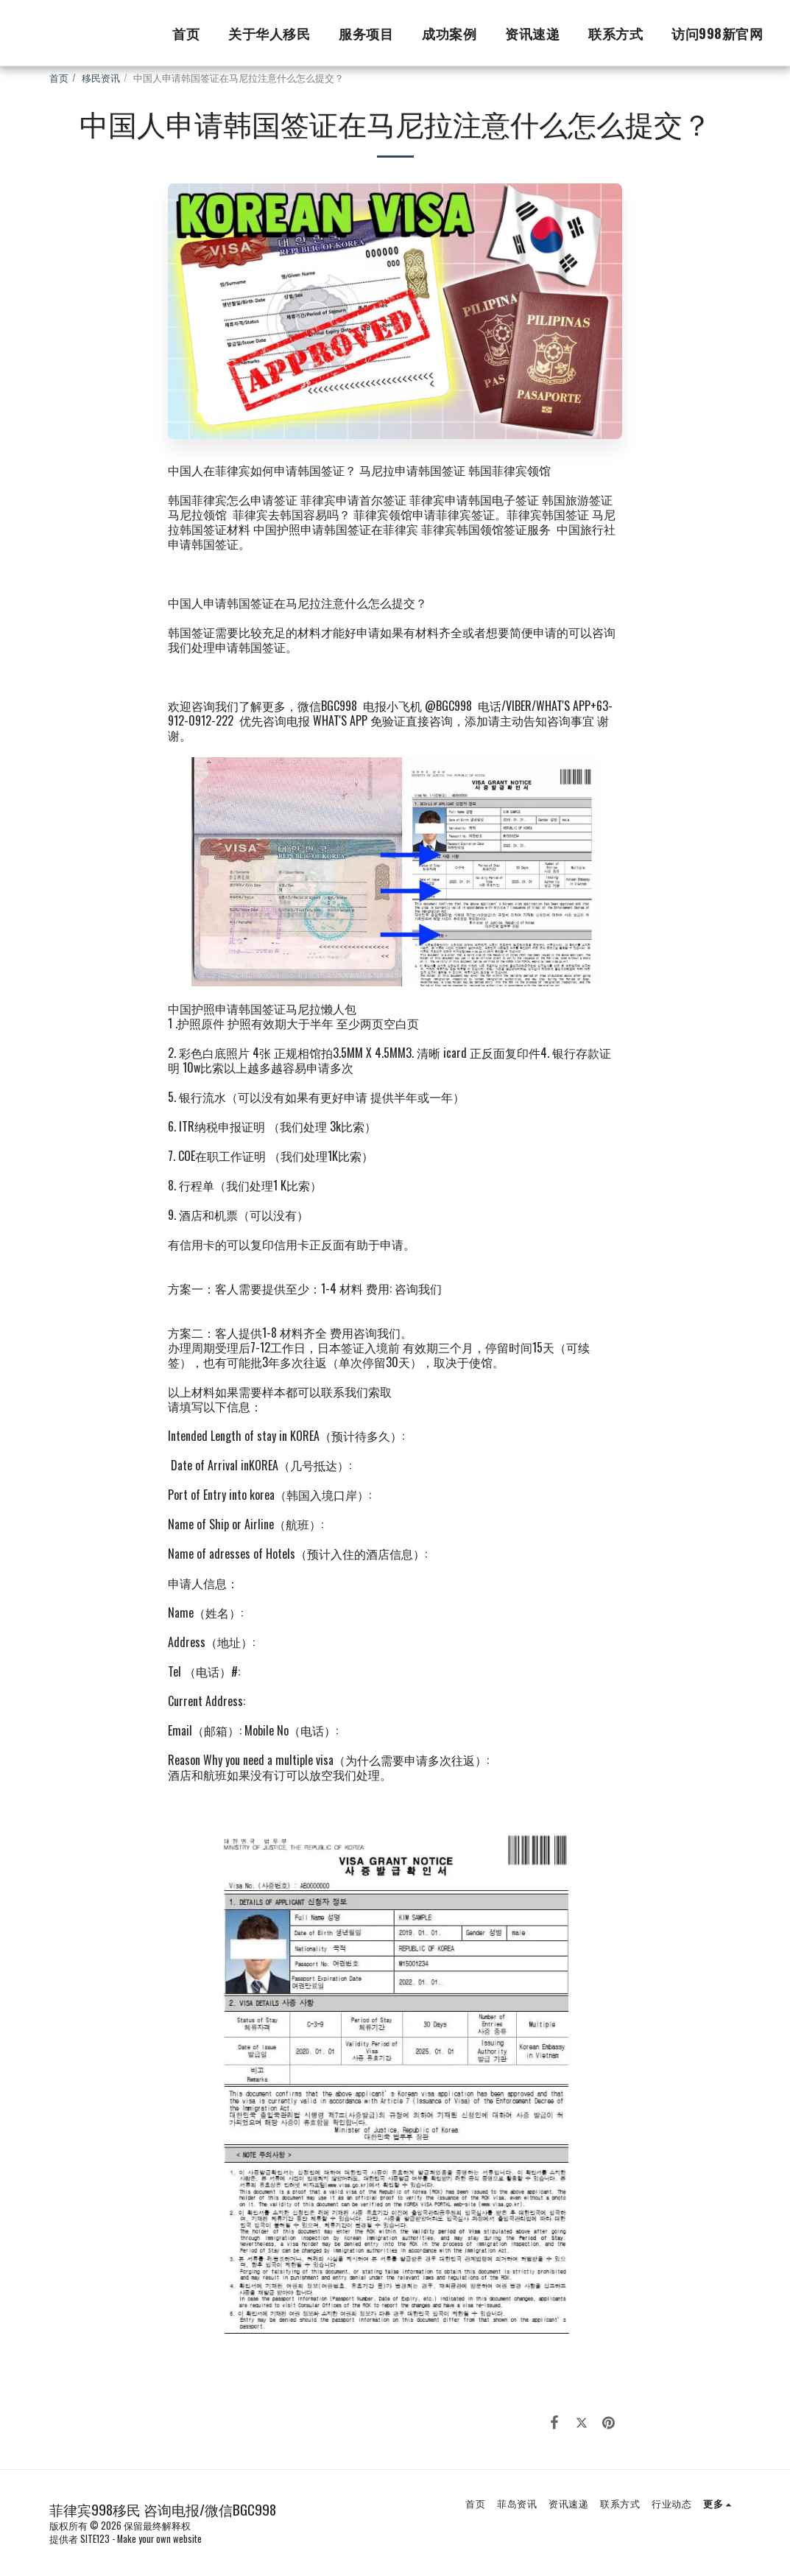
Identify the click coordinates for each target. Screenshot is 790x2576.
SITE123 (95, 2539)
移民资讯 (101, 78)
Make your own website (159, 2539)
